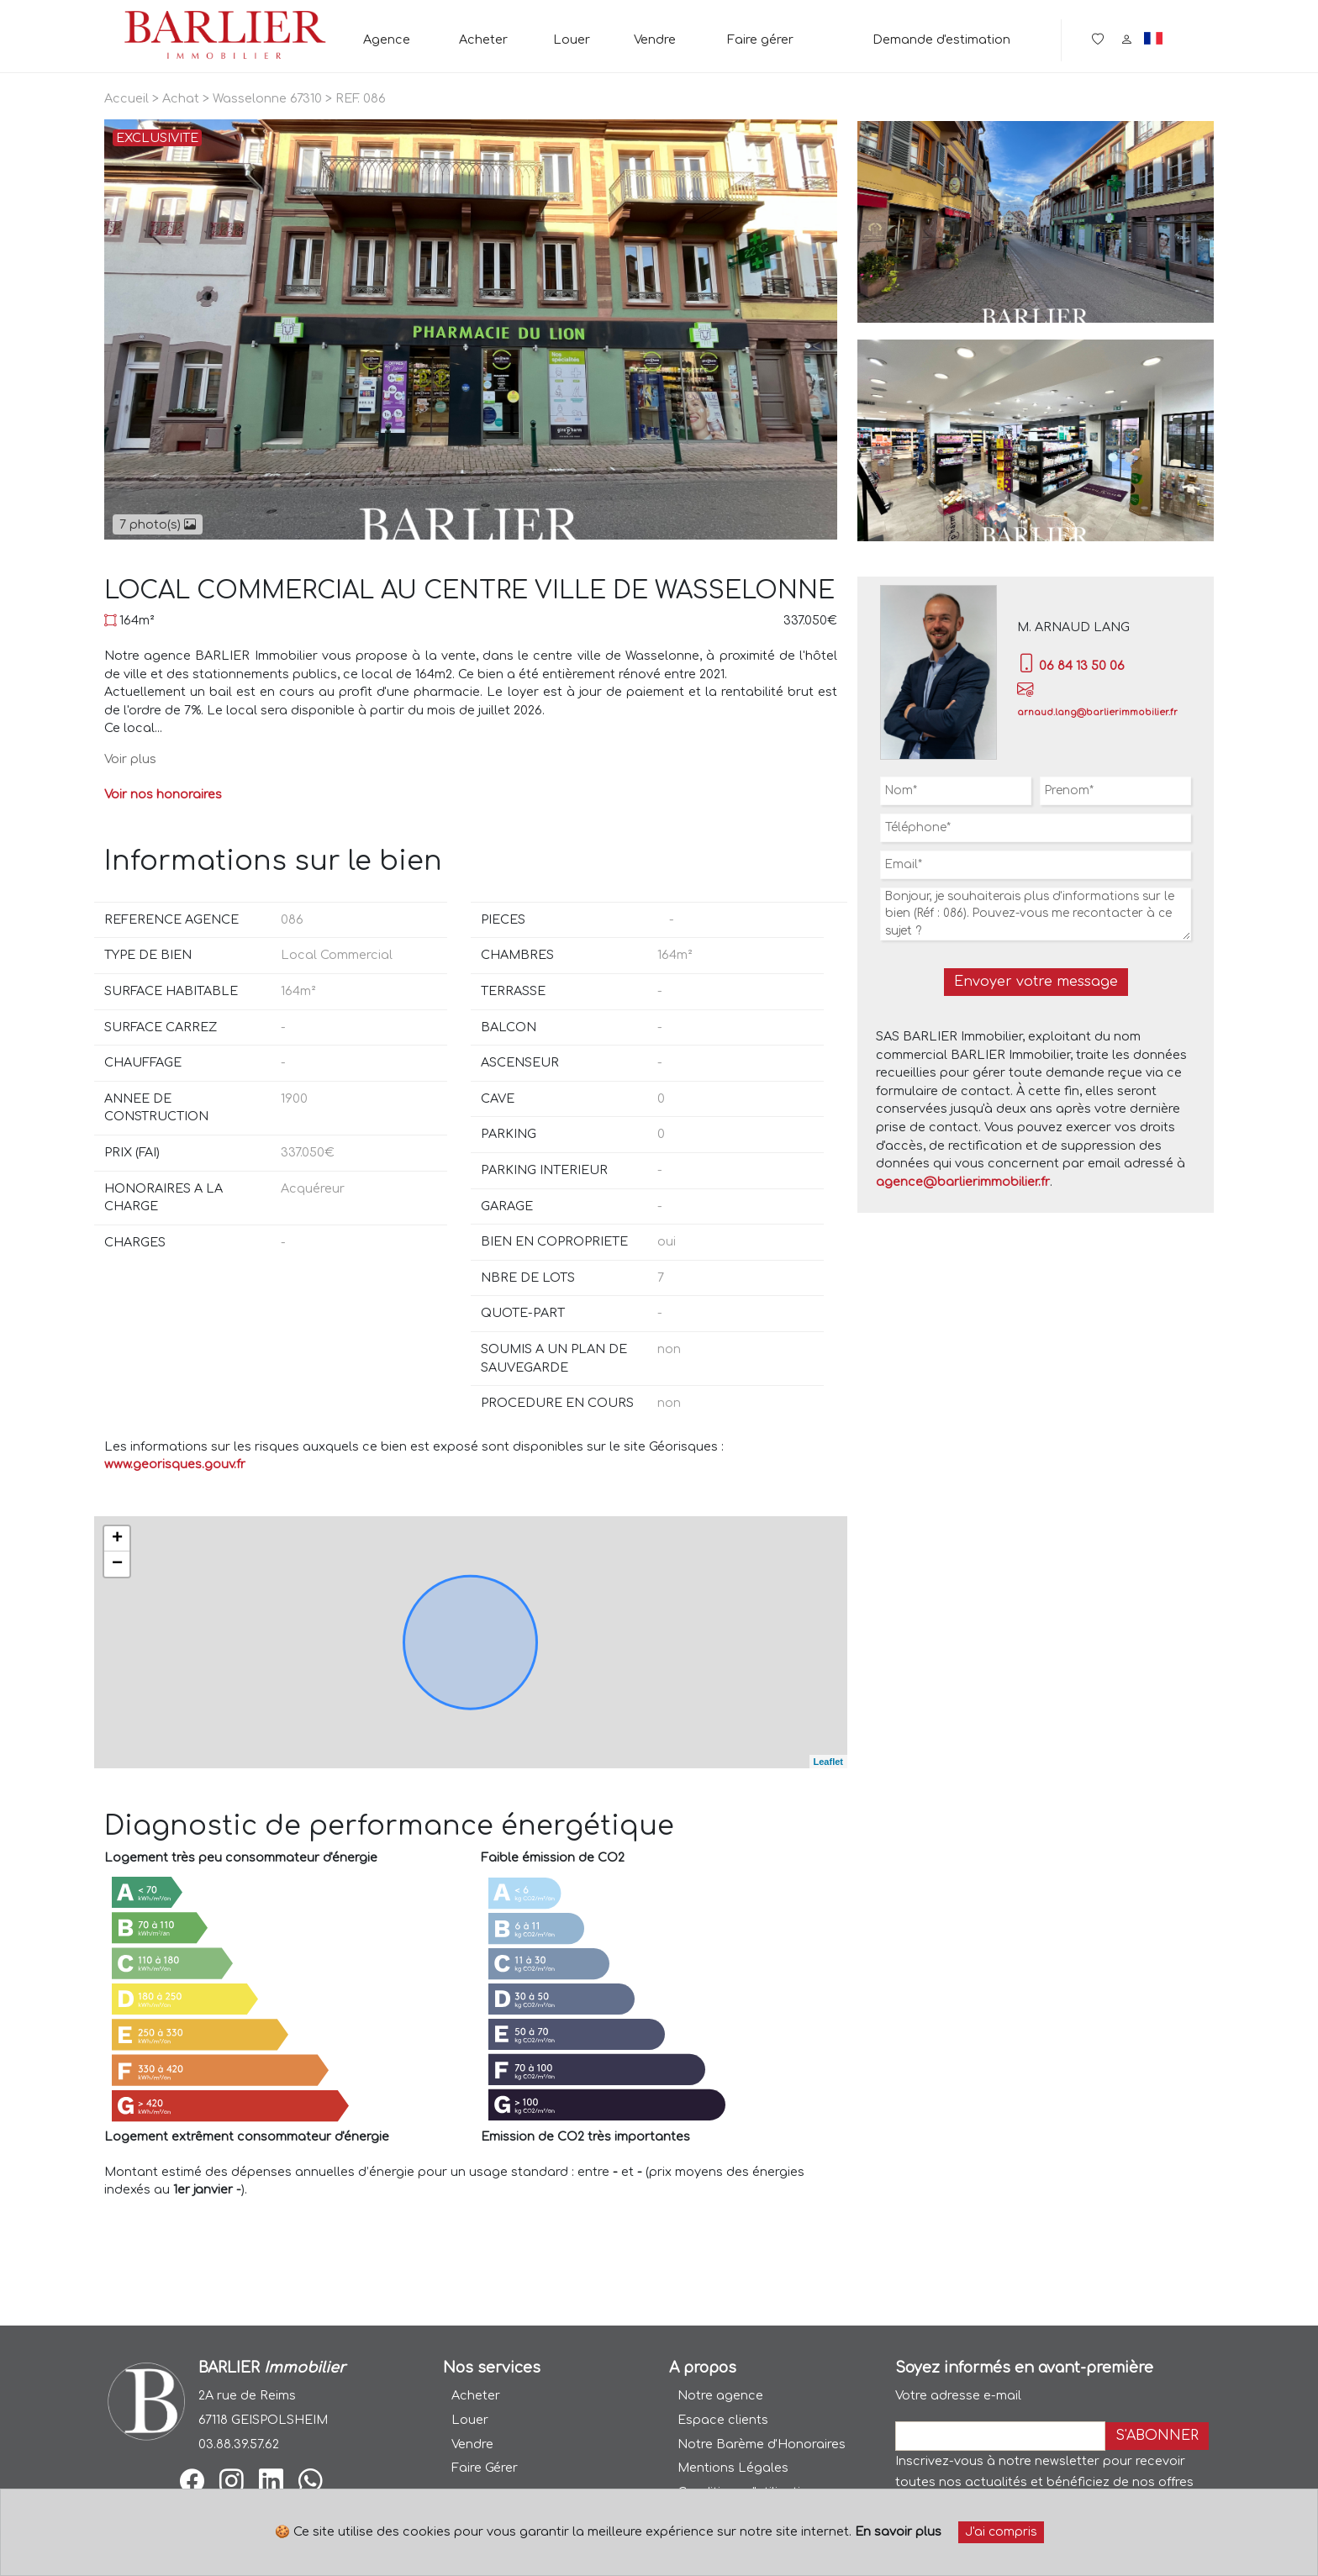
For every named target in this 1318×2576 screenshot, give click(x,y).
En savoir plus (898, 2531)
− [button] (117, 1564)
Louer (571, 39)
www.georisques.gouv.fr (174, 1464)
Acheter (483, 39)
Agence (386, 39)
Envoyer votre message (1036, 981)
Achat (180, 98)
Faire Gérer (484, 2467)
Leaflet (828, 1762)
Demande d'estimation (941, 39)
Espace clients (722, 2419)
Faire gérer (760, 39)
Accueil (126, 98)
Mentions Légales (732, 2467)
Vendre (655, 39)
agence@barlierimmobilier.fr (963, 1181)
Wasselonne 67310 (267, 98)
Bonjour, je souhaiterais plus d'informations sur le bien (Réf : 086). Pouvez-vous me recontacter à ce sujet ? (1035, 914)
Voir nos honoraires (163, 794)
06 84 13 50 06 (1071, 665)
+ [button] (117, 1538)
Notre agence (720, 2395)
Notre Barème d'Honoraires (761, 2444)
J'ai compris (1001, 2532)
